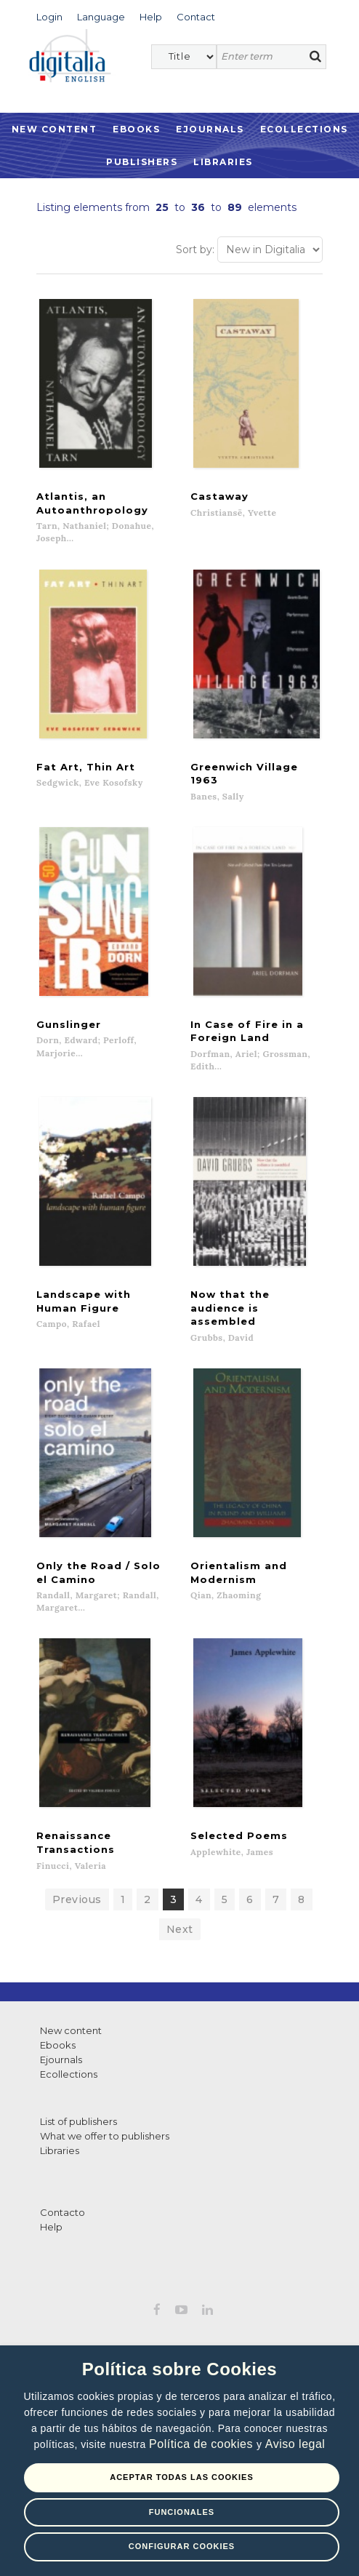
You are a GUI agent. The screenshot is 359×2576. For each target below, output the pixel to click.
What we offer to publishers (104, 2151)
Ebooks (136, 129)
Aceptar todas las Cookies (182, 2477)
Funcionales (181, 2512)
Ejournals (210, 129)
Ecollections (304, 129)
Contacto (62, 2227)
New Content (54, 129)
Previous (77, 1914)
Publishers (141, 161)
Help (51, 2242)
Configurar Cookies (182, 2546)
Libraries (223, 161)
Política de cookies (203, 2444)
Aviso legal (295, 2444)
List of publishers (78, 2136)
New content (71, 2045)
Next (179, 1944)
